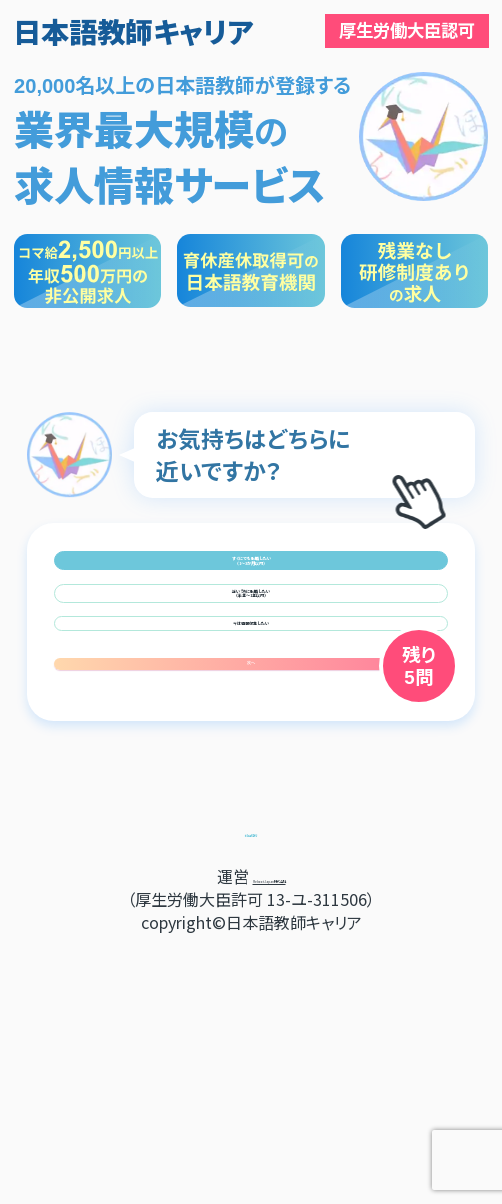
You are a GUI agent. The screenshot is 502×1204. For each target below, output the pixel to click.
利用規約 (251, 1087)
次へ (251, 896)
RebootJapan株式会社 (269, 1133)
